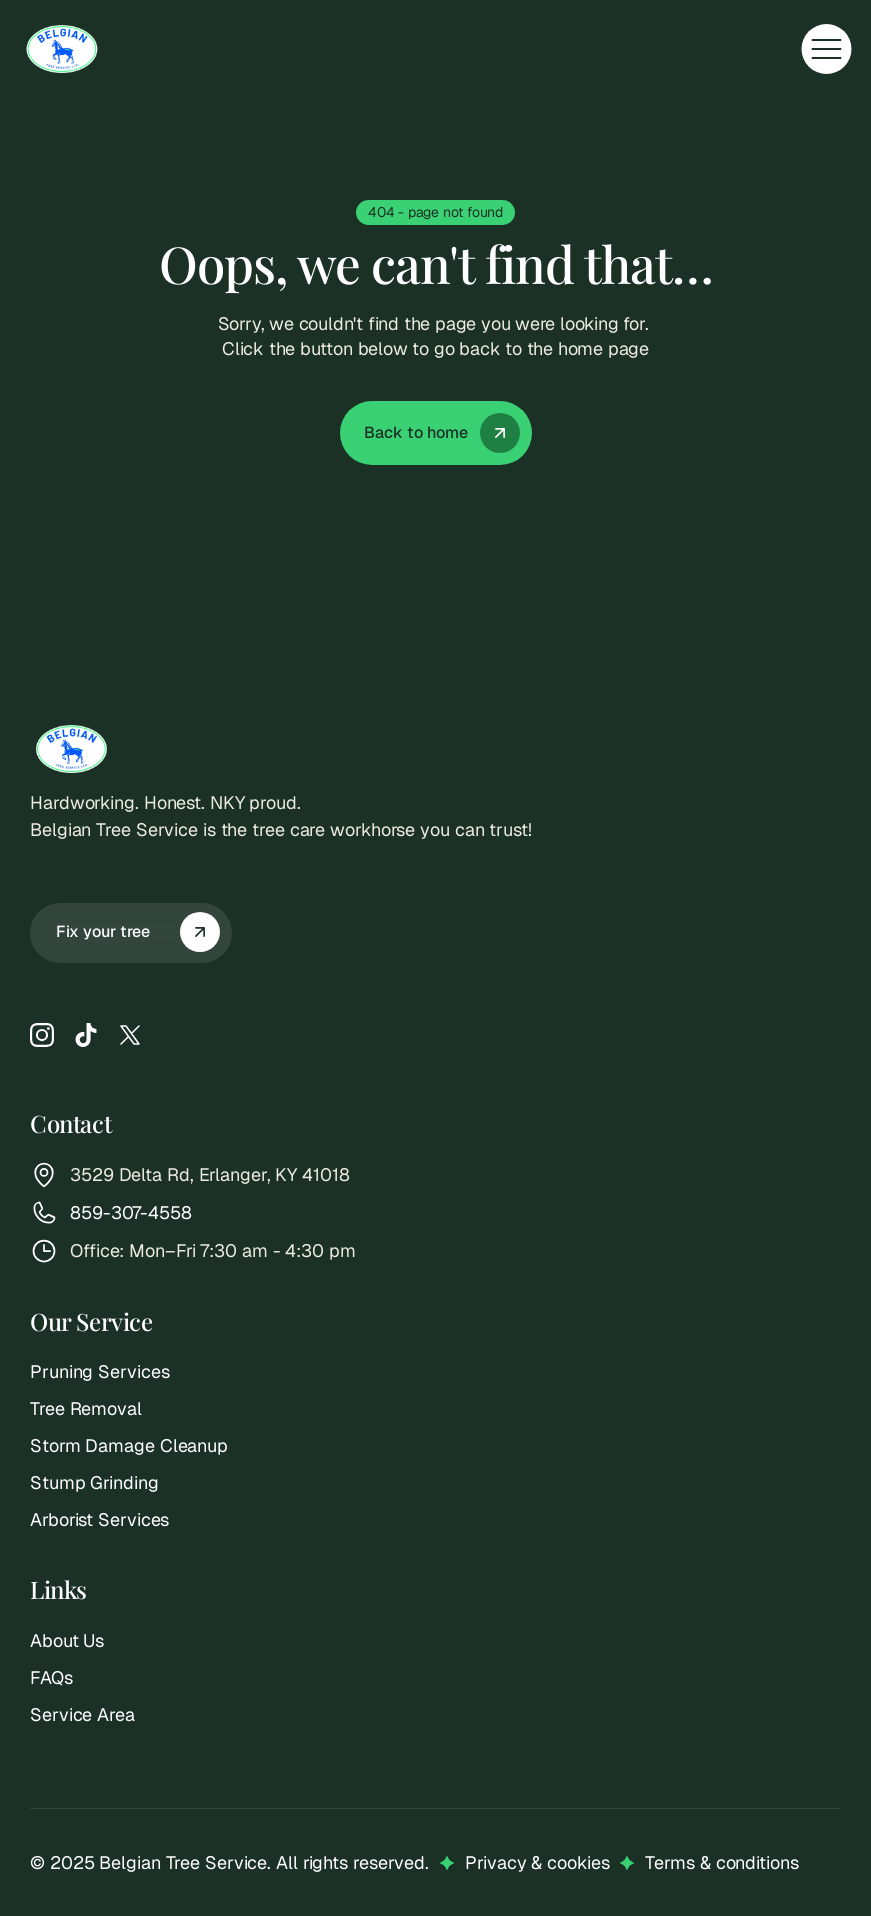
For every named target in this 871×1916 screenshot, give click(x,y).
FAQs (51, 1677)
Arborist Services (99, 1519)
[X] (130, 1035)
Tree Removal (86, 1408)
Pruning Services (99, 1371)
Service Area (82, 1714)
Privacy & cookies (537, 1862)
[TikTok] (86, 1035)
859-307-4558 (131, 1212)
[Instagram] (42, 1035)
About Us (67, 1640)
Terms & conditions (721, 1862)
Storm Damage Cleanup (129, 1445)
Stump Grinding (94, 1482)
